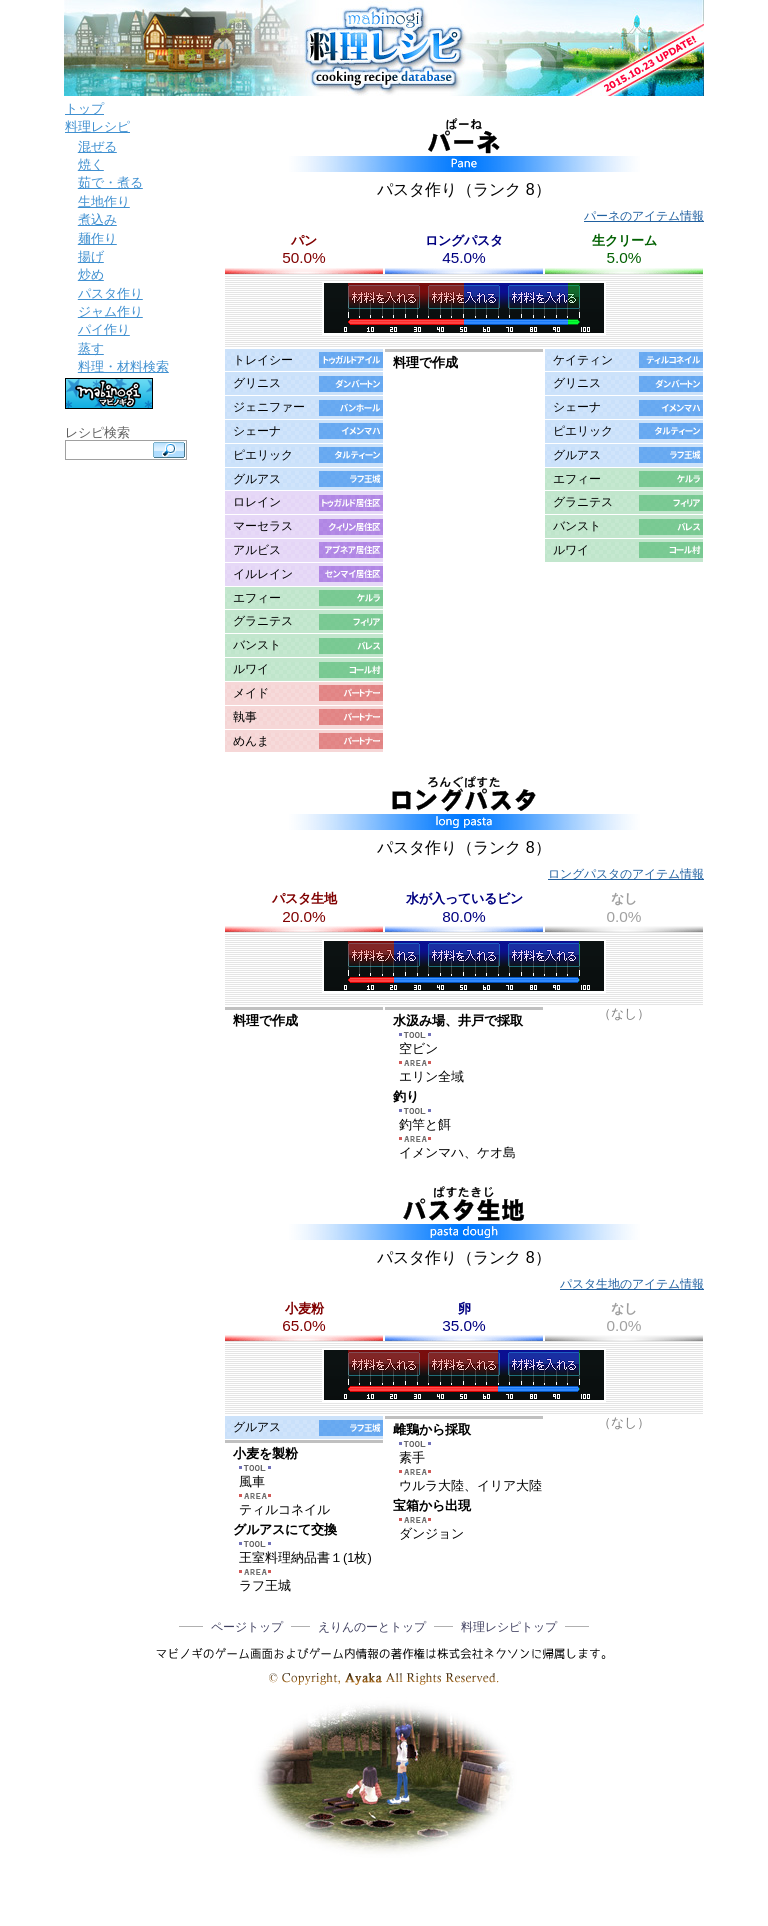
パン (304, 240)
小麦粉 (304, 1308)
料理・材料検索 (123, 366)
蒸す (91, 348)
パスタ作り (110, 293)
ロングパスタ (464, 240)
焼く (91, 164)
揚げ (91, 256)
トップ (84, 108)
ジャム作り (110, 311)
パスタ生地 (304, 898)
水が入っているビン (464, 898)
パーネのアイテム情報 (644, 216)
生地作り (104, 201)
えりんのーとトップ (372, 1627)
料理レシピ (97, 126)
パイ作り (104, 329)
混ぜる (97, 146)
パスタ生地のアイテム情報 (632, 1284)
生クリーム (624, 240)
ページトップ (247, 1627)
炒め (91, 274)
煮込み (97, 219)
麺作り (97, 238)
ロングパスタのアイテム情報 (626, 874)
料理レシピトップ (509, 1627)
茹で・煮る (110, 182)
